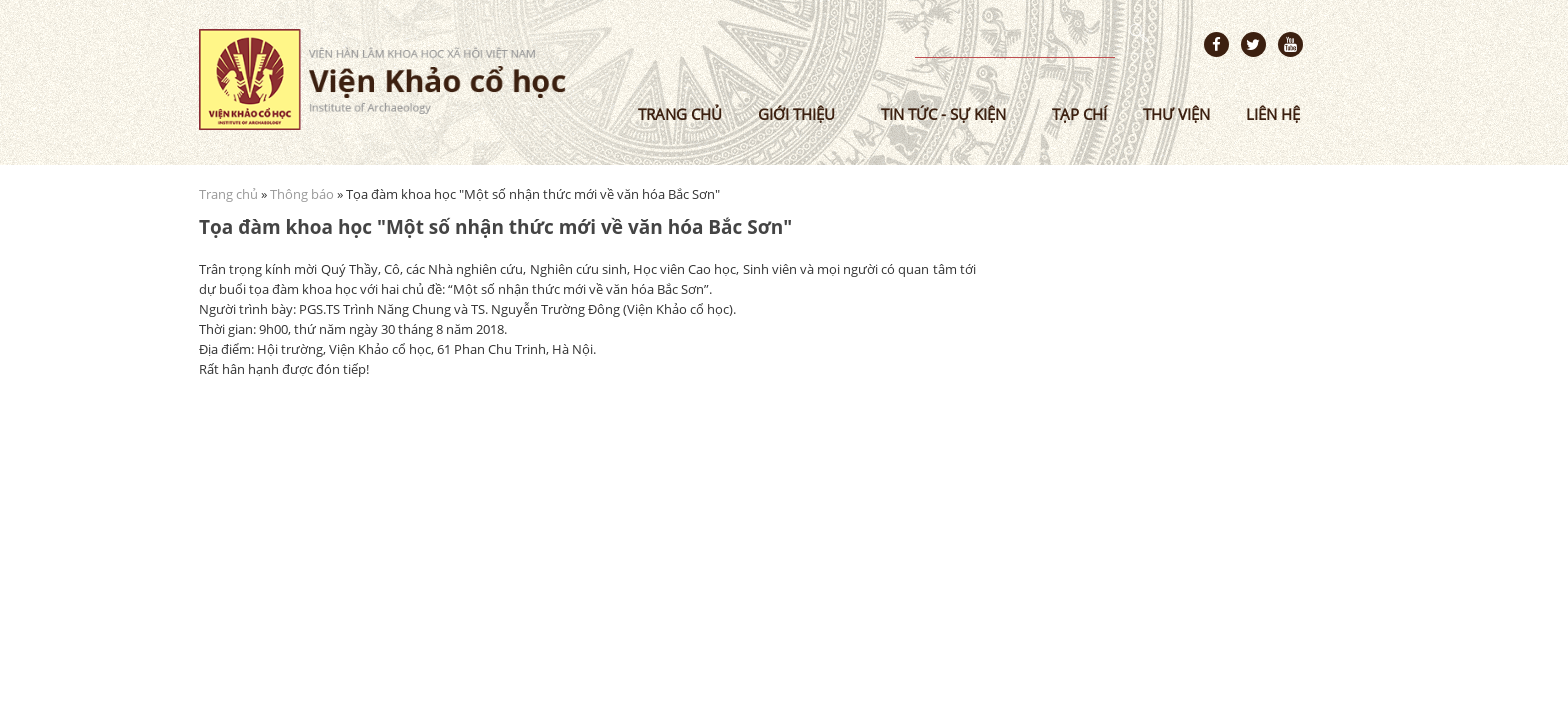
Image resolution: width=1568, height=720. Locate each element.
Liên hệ (1273, 114)
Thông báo (302, 194)
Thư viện (1176, 114)
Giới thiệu (796, 114)
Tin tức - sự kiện (943, 114)
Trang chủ (680, 114)
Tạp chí (1079, 114)
